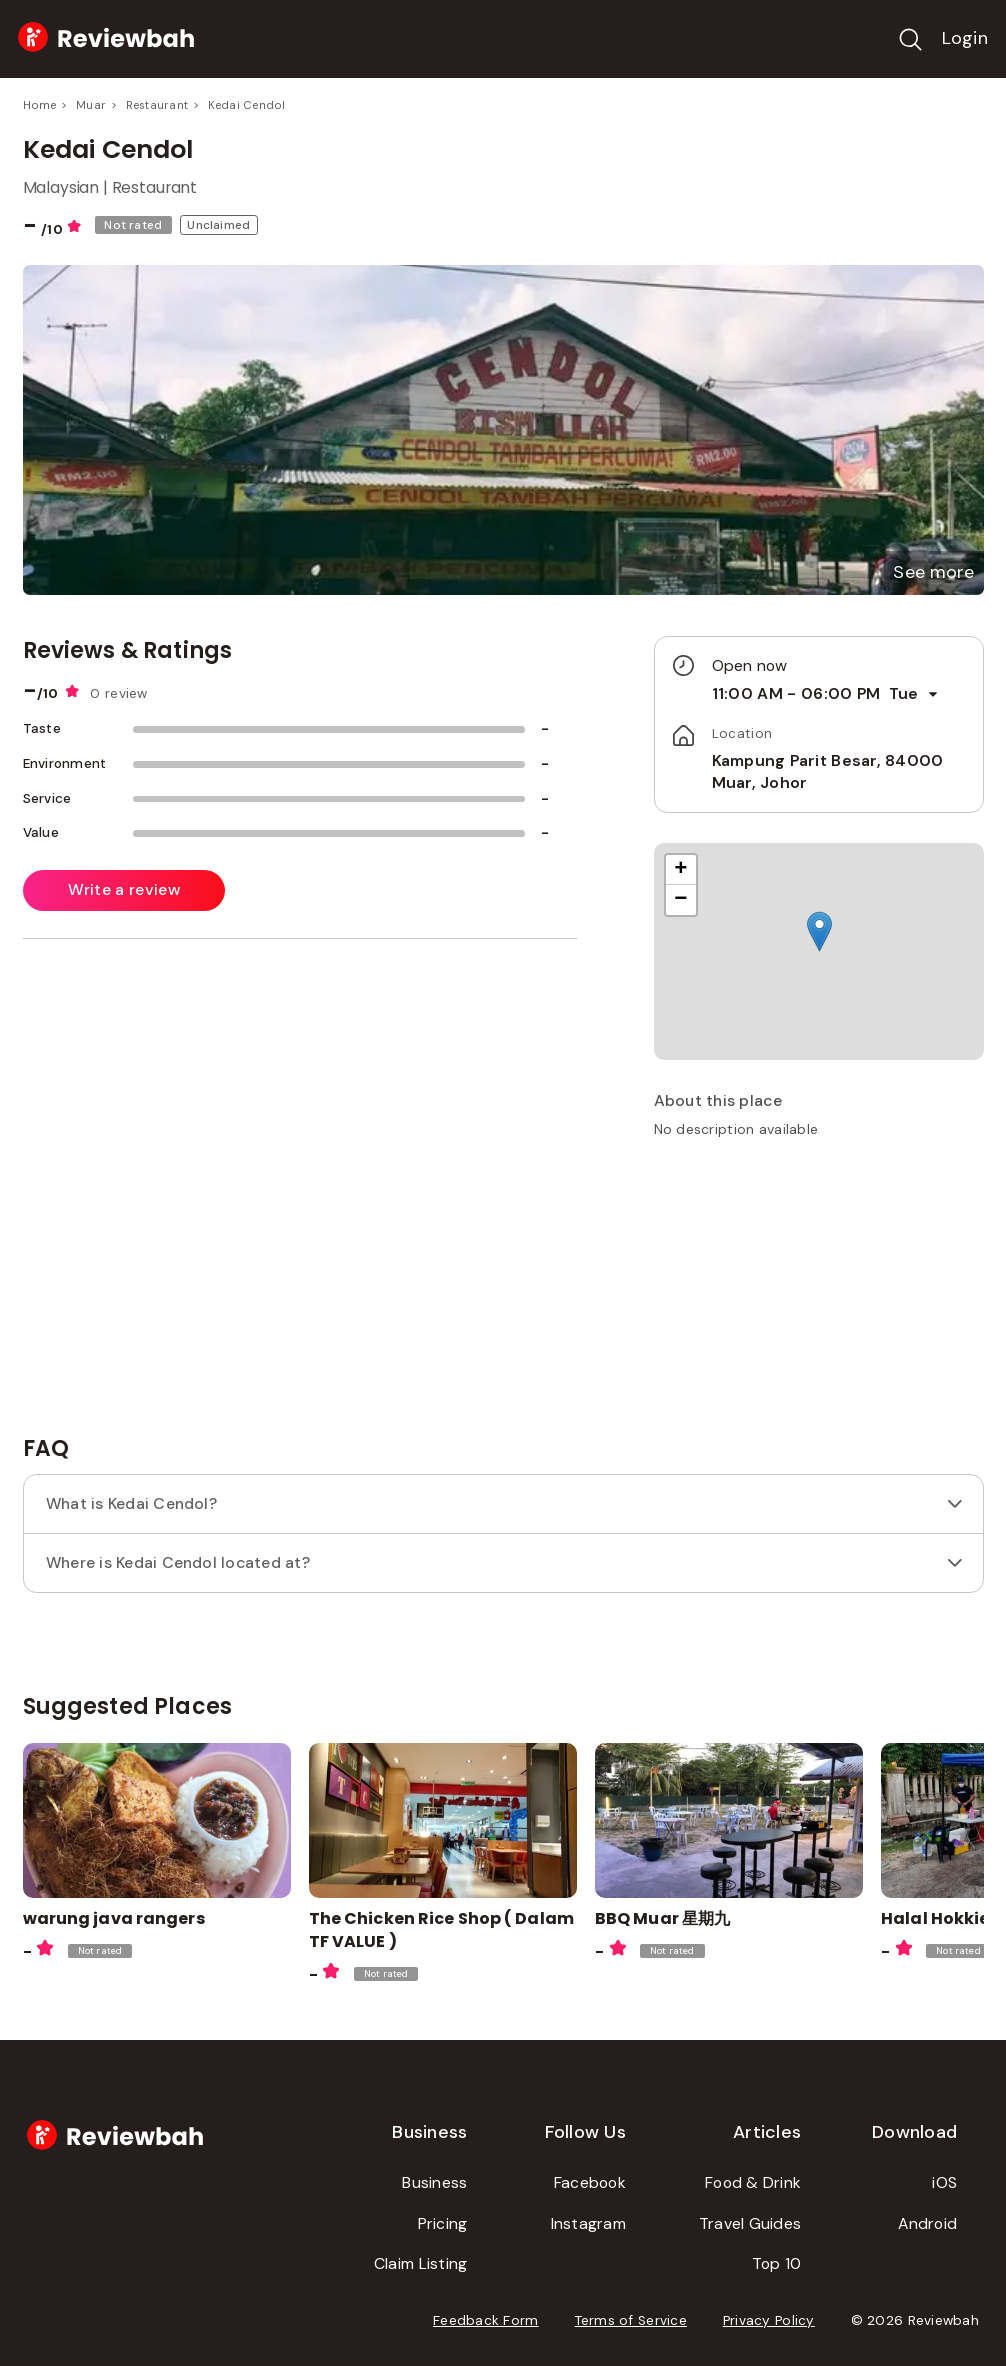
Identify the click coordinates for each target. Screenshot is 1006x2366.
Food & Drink (753, 2182)
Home (40, 105)
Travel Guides (750, 2223)
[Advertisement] (819, 1295)
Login (965, 38)
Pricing (443, 2223)
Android (927, 2223)
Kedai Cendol (247, 105)
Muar (91, 105)
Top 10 (777, 2263)
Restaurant (157, 105)
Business (434, 2182)
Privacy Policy (769, 2320)
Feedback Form (486, 2320)
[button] (933, 572)
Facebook (590, 2182)
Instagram (588, 2223)
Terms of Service (631, 2320)
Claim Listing (421, 2263)
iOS (944, 2182)
